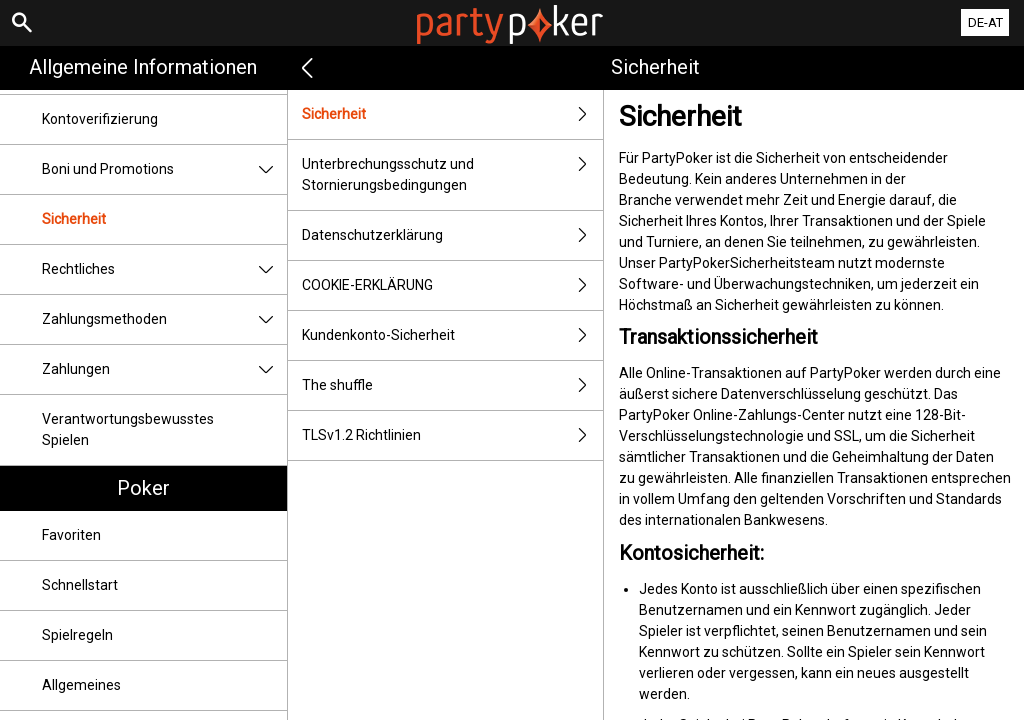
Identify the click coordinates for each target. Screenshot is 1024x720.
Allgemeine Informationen (143, 67)
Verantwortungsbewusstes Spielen (128, 429)
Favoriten (71, 535)
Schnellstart (80, 585)
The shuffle (453, 385)
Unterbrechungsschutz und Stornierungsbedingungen (453, 175)
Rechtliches (164, 269)
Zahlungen (164, 369)
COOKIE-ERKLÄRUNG (453, 285)
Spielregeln (77, 635)
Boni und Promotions (164, 169)
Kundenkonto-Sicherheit (453, 335)
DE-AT (985, 22)
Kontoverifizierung (100, 119)
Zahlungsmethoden (164, 319)
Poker (143, 488)
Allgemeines (81, 685)
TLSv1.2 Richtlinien (453, 435)
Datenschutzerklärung (453, 235)
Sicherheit (74, 219)
